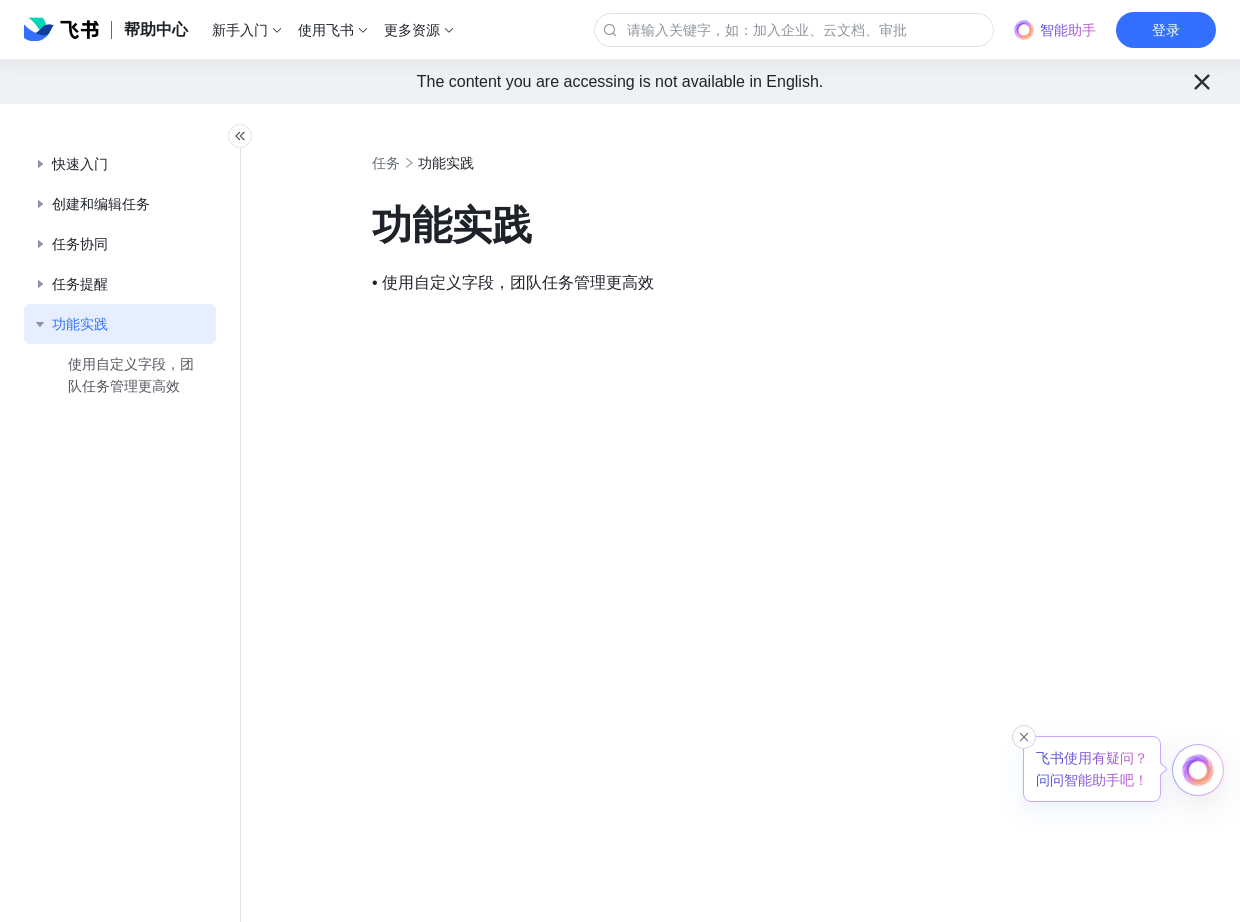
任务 (430, 163)
